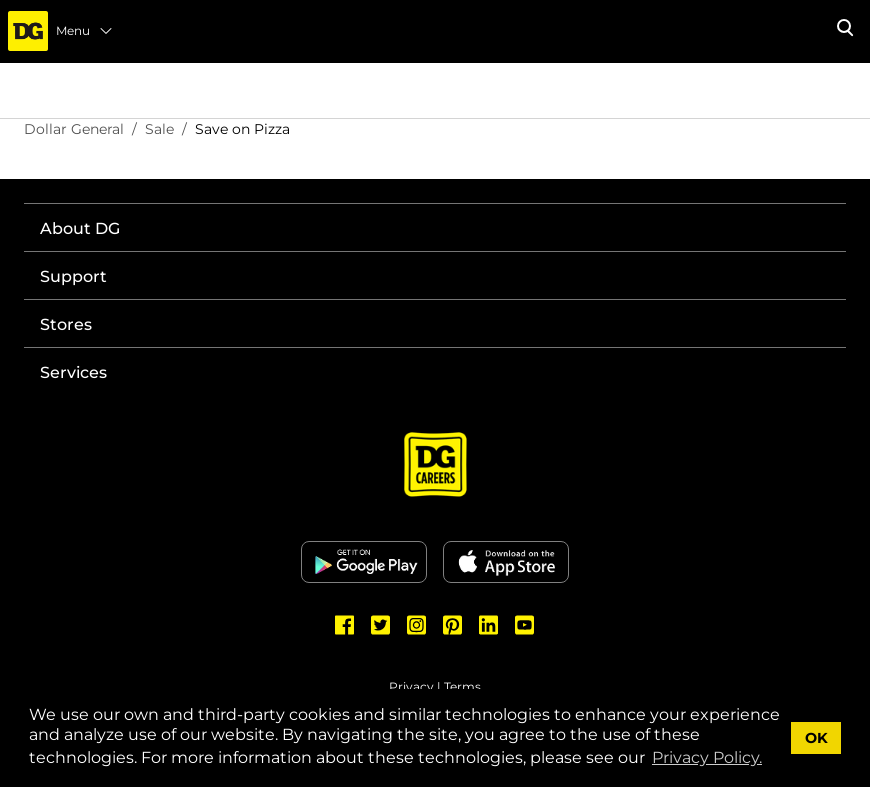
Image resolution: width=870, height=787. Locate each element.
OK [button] (816, 738)
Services (73, 372)
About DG (80, 228)
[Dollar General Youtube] (525, 625)
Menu (85, 31)
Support (73, 276)
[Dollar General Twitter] (381, 625)
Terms (462, 686)
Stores (66, 324)
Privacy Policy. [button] (707, 757)
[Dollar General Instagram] (417, 625)
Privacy (411, 686)
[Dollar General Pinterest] (453, 625)
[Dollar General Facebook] (345, 625)
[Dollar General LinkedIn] (489, 625)
